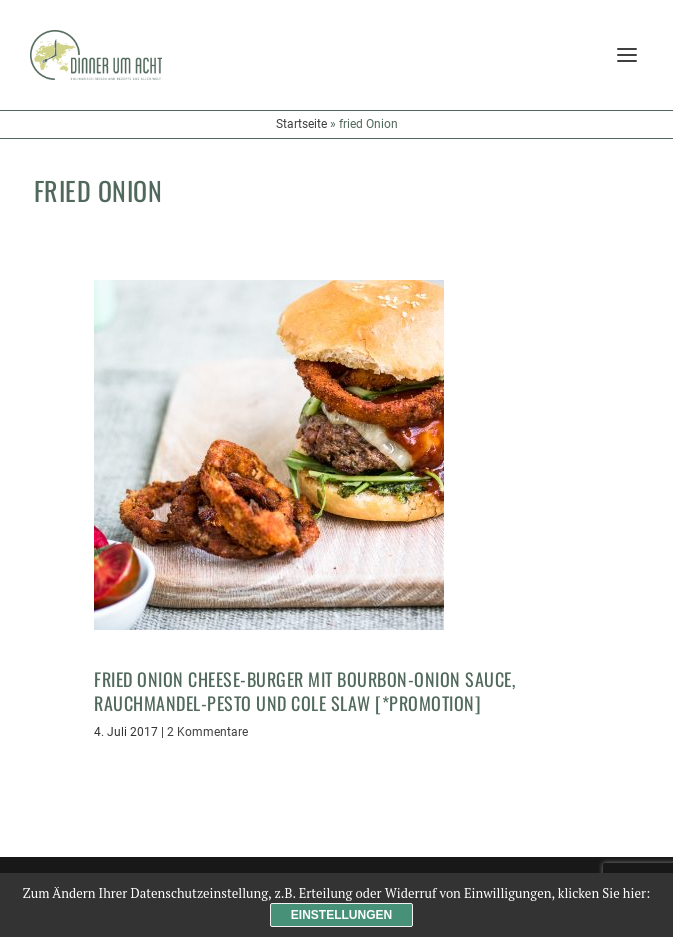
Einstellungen (341, 915)
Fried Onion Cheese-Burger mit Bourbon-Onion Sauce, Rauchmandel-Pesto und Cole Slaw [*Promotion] (304, 690)
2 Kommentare (207, 732)
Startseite (301, 124)
